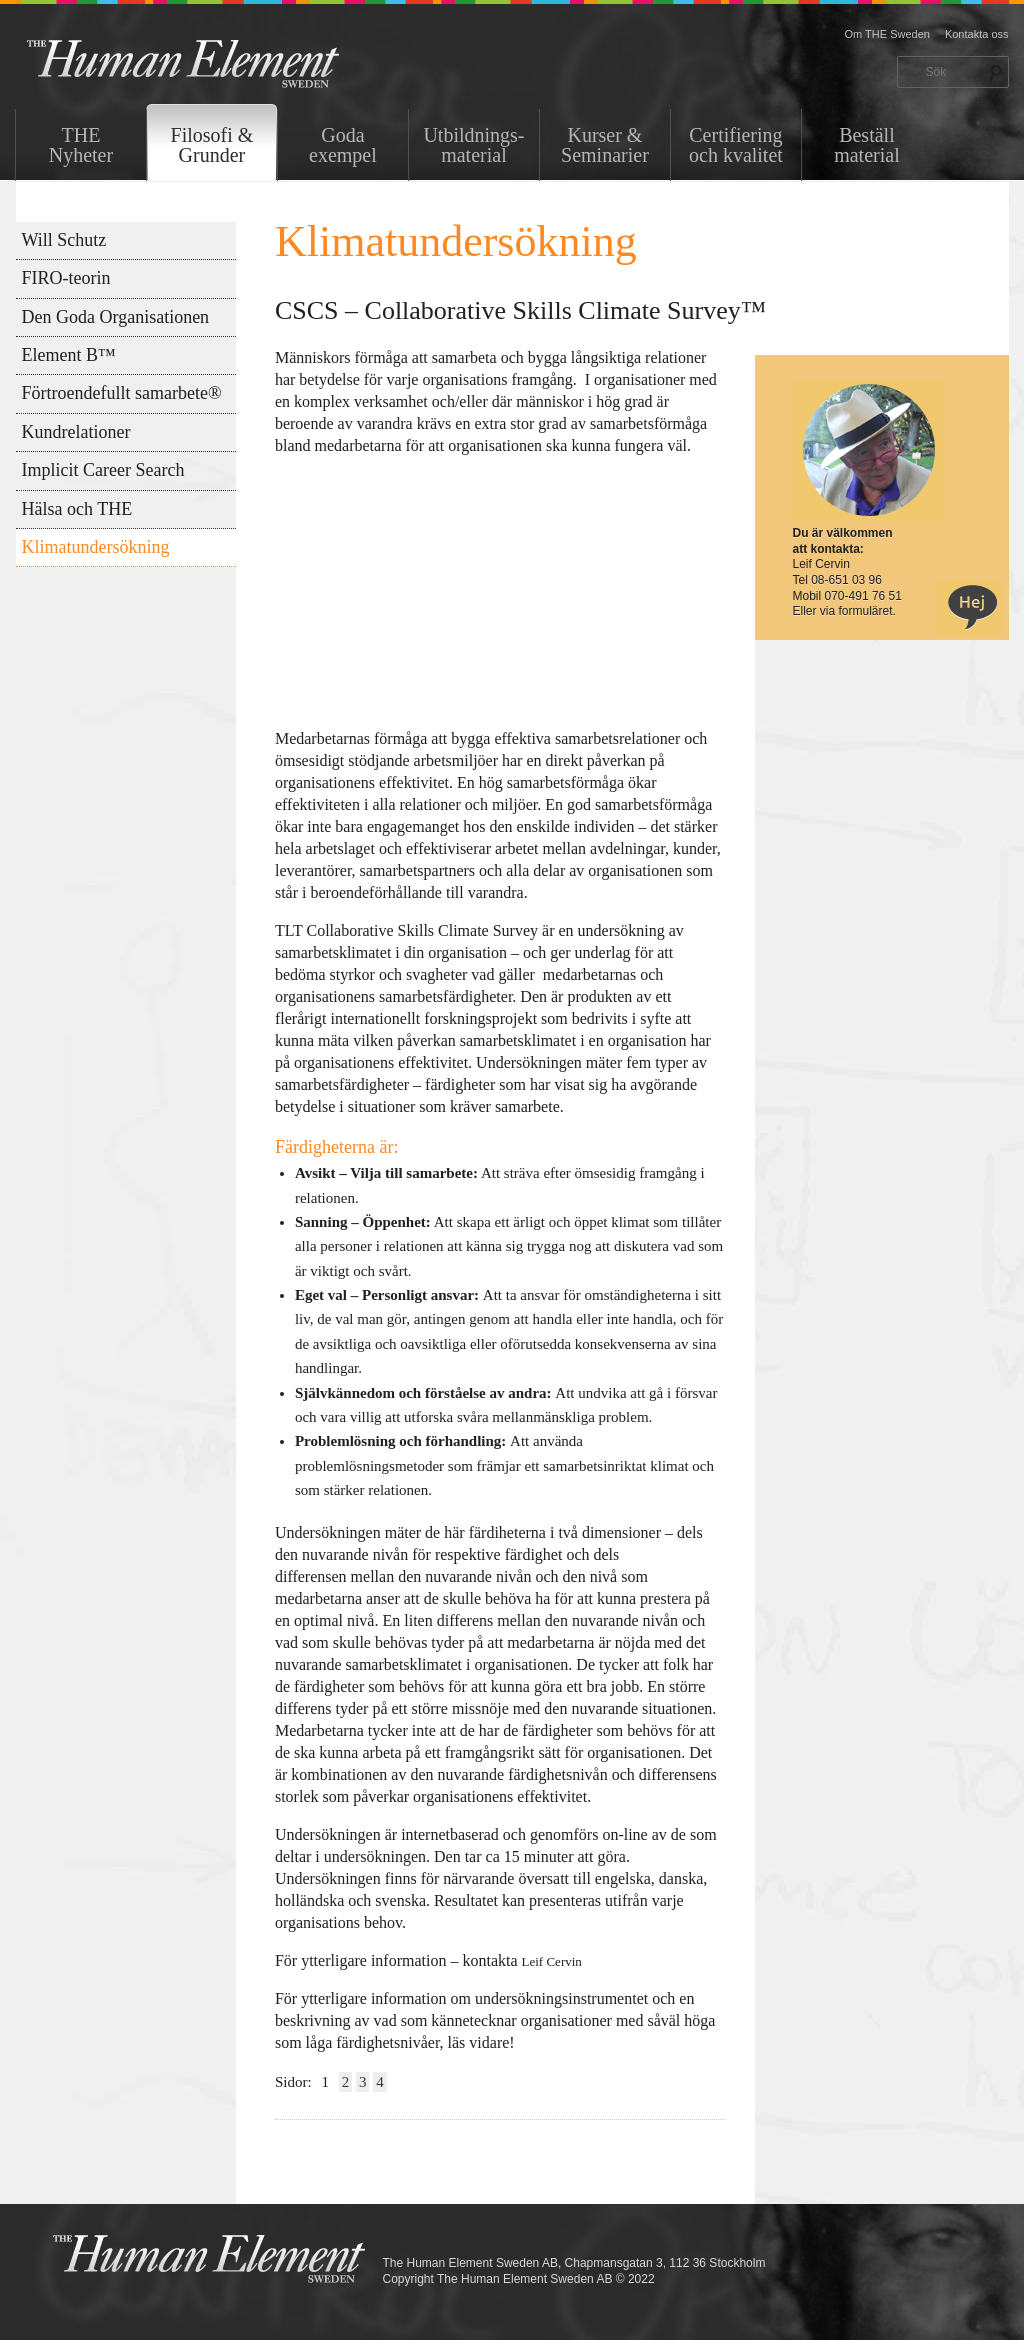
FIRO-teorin (66, 278)
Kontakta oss (977, 34)
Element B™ (69, 355)
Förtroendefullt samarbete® (122, 393)
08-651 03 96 (846, 580)
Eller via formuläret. (844, 611)
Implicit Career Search (103, 470)
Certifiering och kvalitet (736, 145)
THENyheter (81, 145)
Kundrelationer (76, 432)
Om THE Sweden (887, 34)
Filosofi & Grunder (212, 145)
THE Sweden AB (213, 62)
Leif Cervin (554, 1961)
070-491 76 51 (863, 596)
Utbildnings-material (473, 145)
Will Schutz (64, 240)
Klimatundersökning (96, 547)
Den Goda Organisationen (116, 317)
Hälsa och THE (77, 509)
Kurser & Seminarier (605, 145)
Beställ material (867, 145)
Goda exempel (343, 145)
